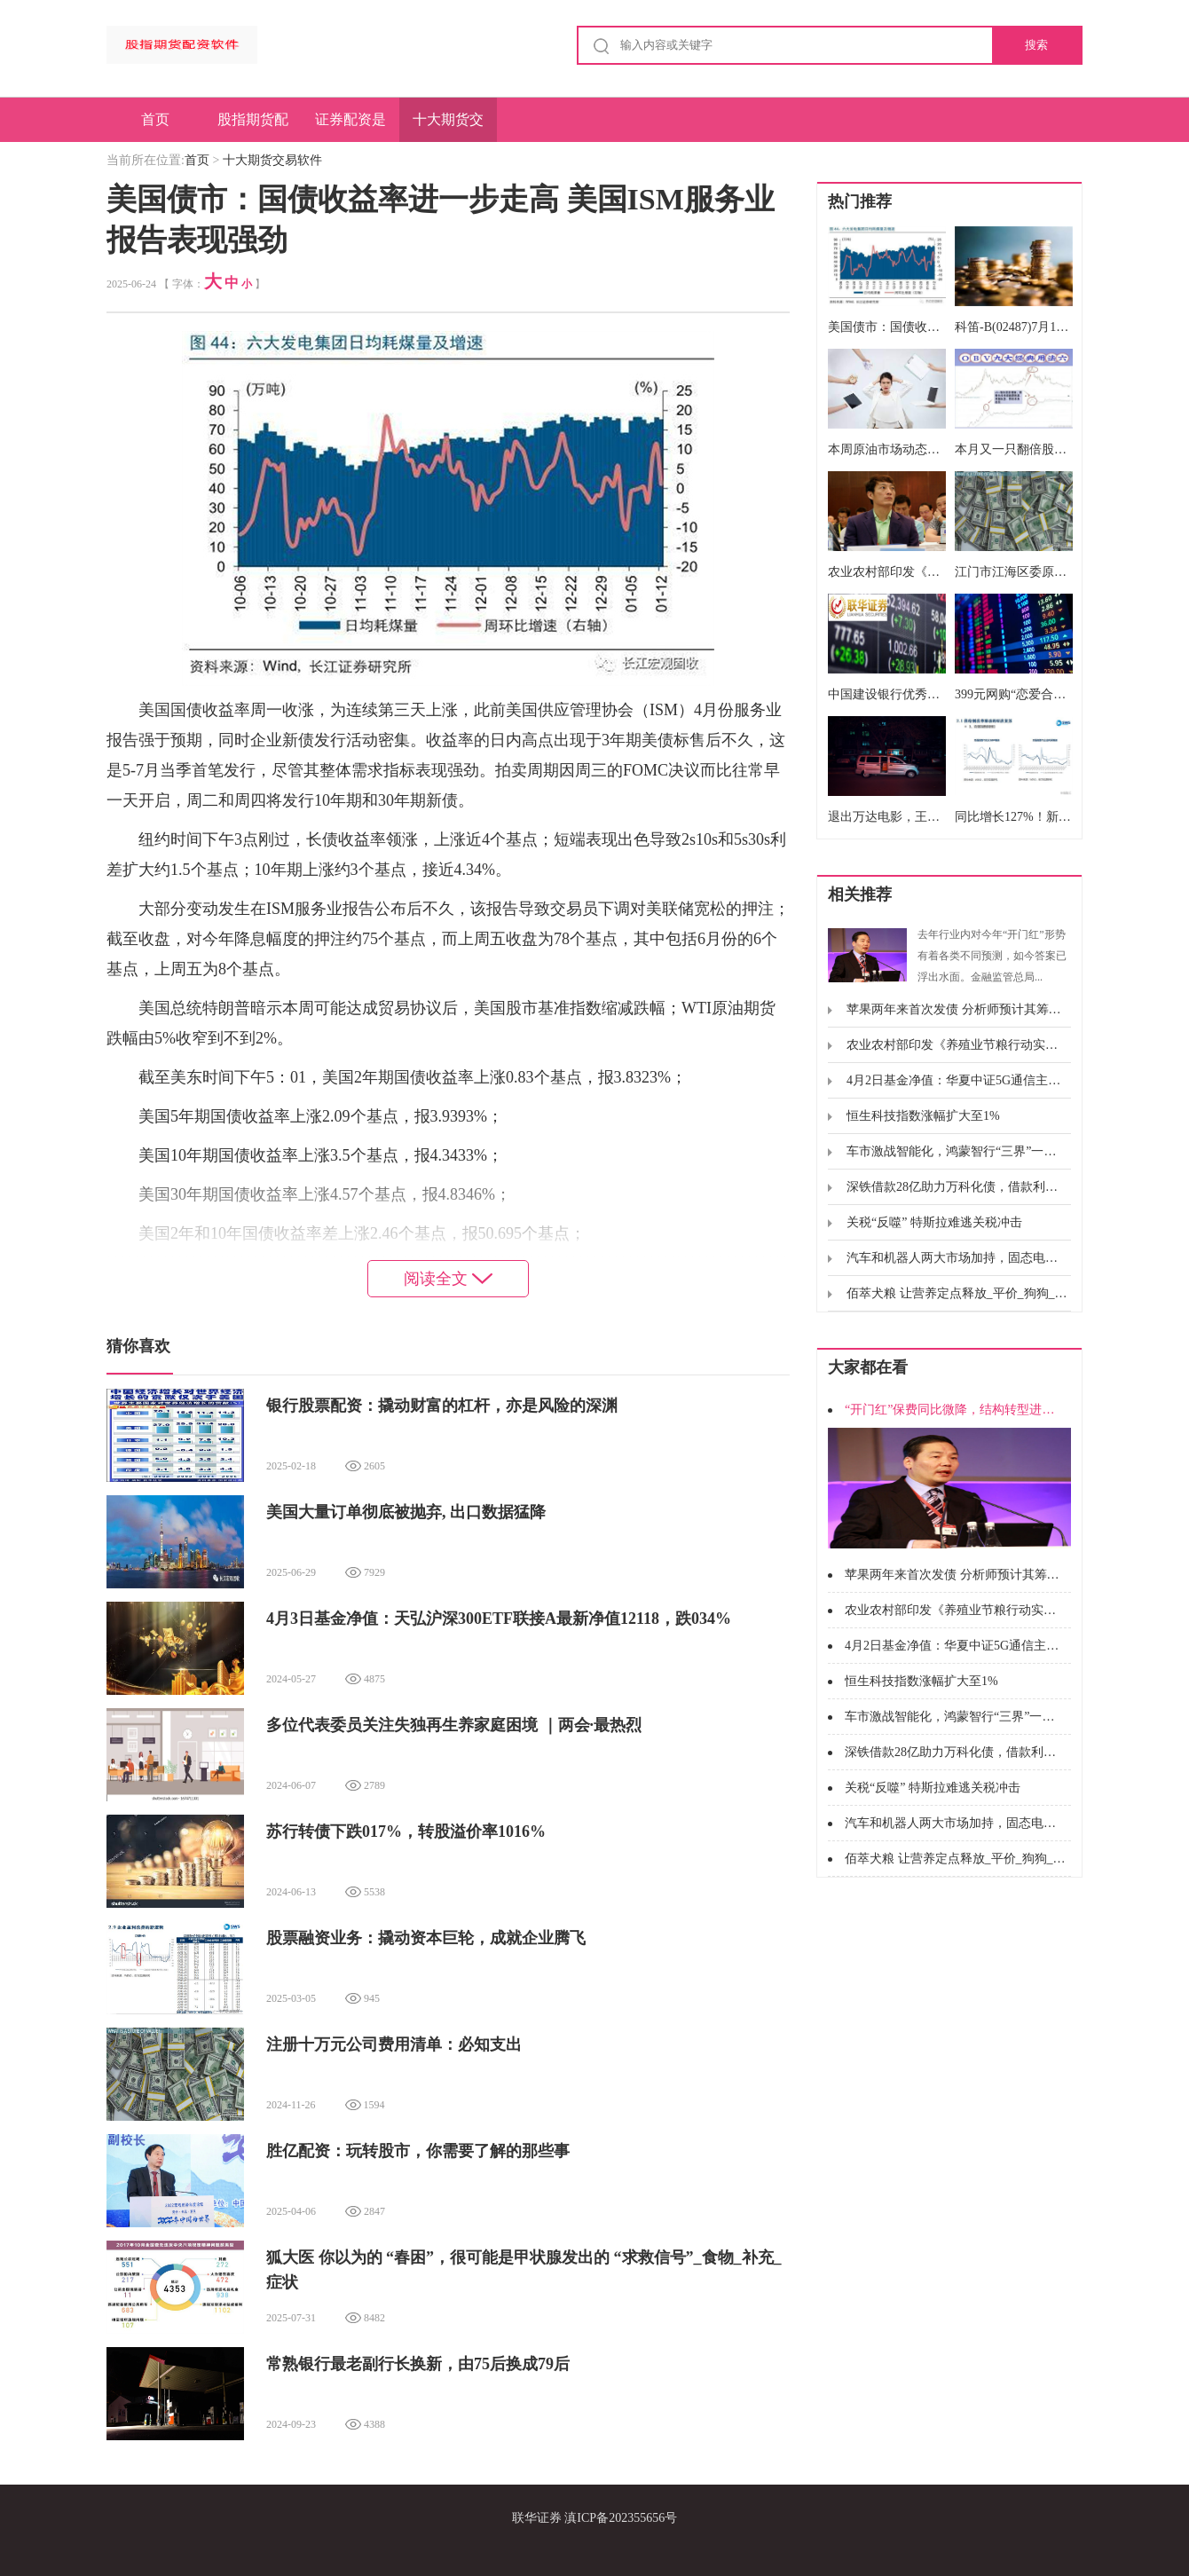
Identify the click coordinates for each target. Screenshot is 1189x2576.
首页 (155, 119)
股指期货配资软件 (252, 127)
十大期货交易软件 (448, 127)
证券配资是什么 (350, 127)
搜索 (1036, 44)
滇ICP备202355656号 (620, 2518)
